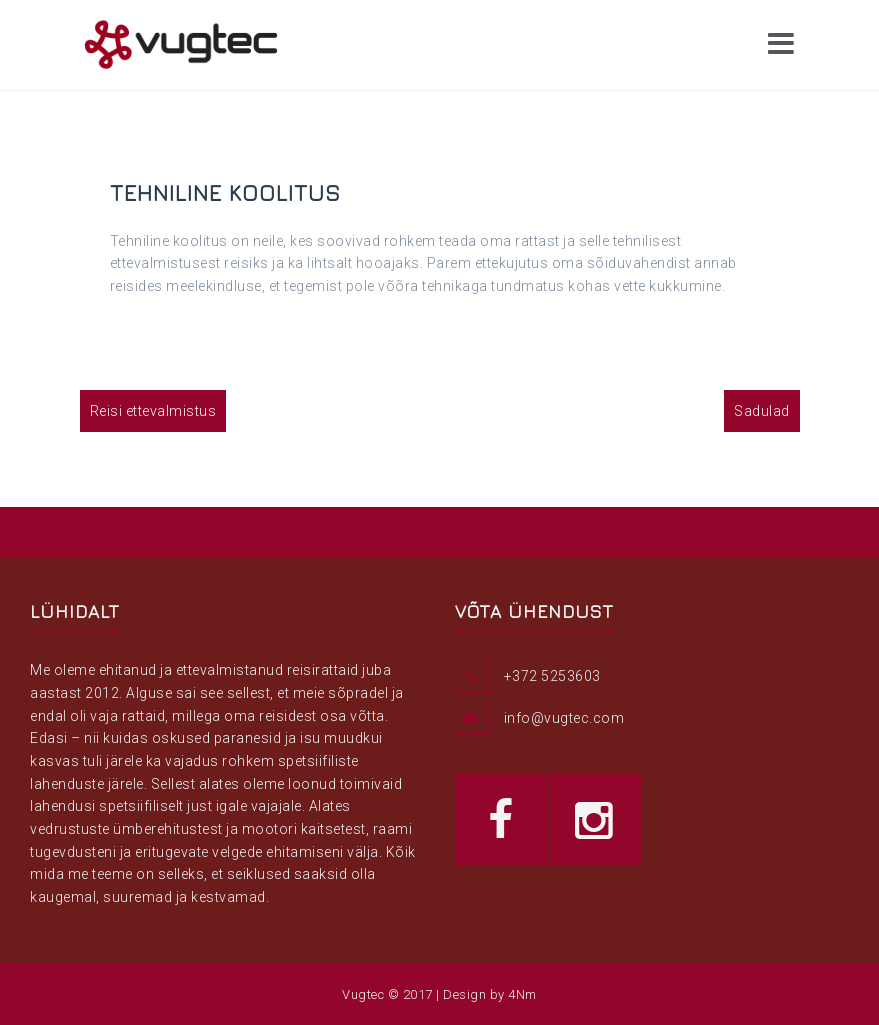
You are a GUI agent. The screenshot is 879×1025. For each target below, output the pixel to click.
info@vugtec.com (564, 718)
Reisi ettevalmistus (153, 411)
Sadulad (762, 411)
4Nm (522, 994)
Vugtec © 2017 (387, 994)
